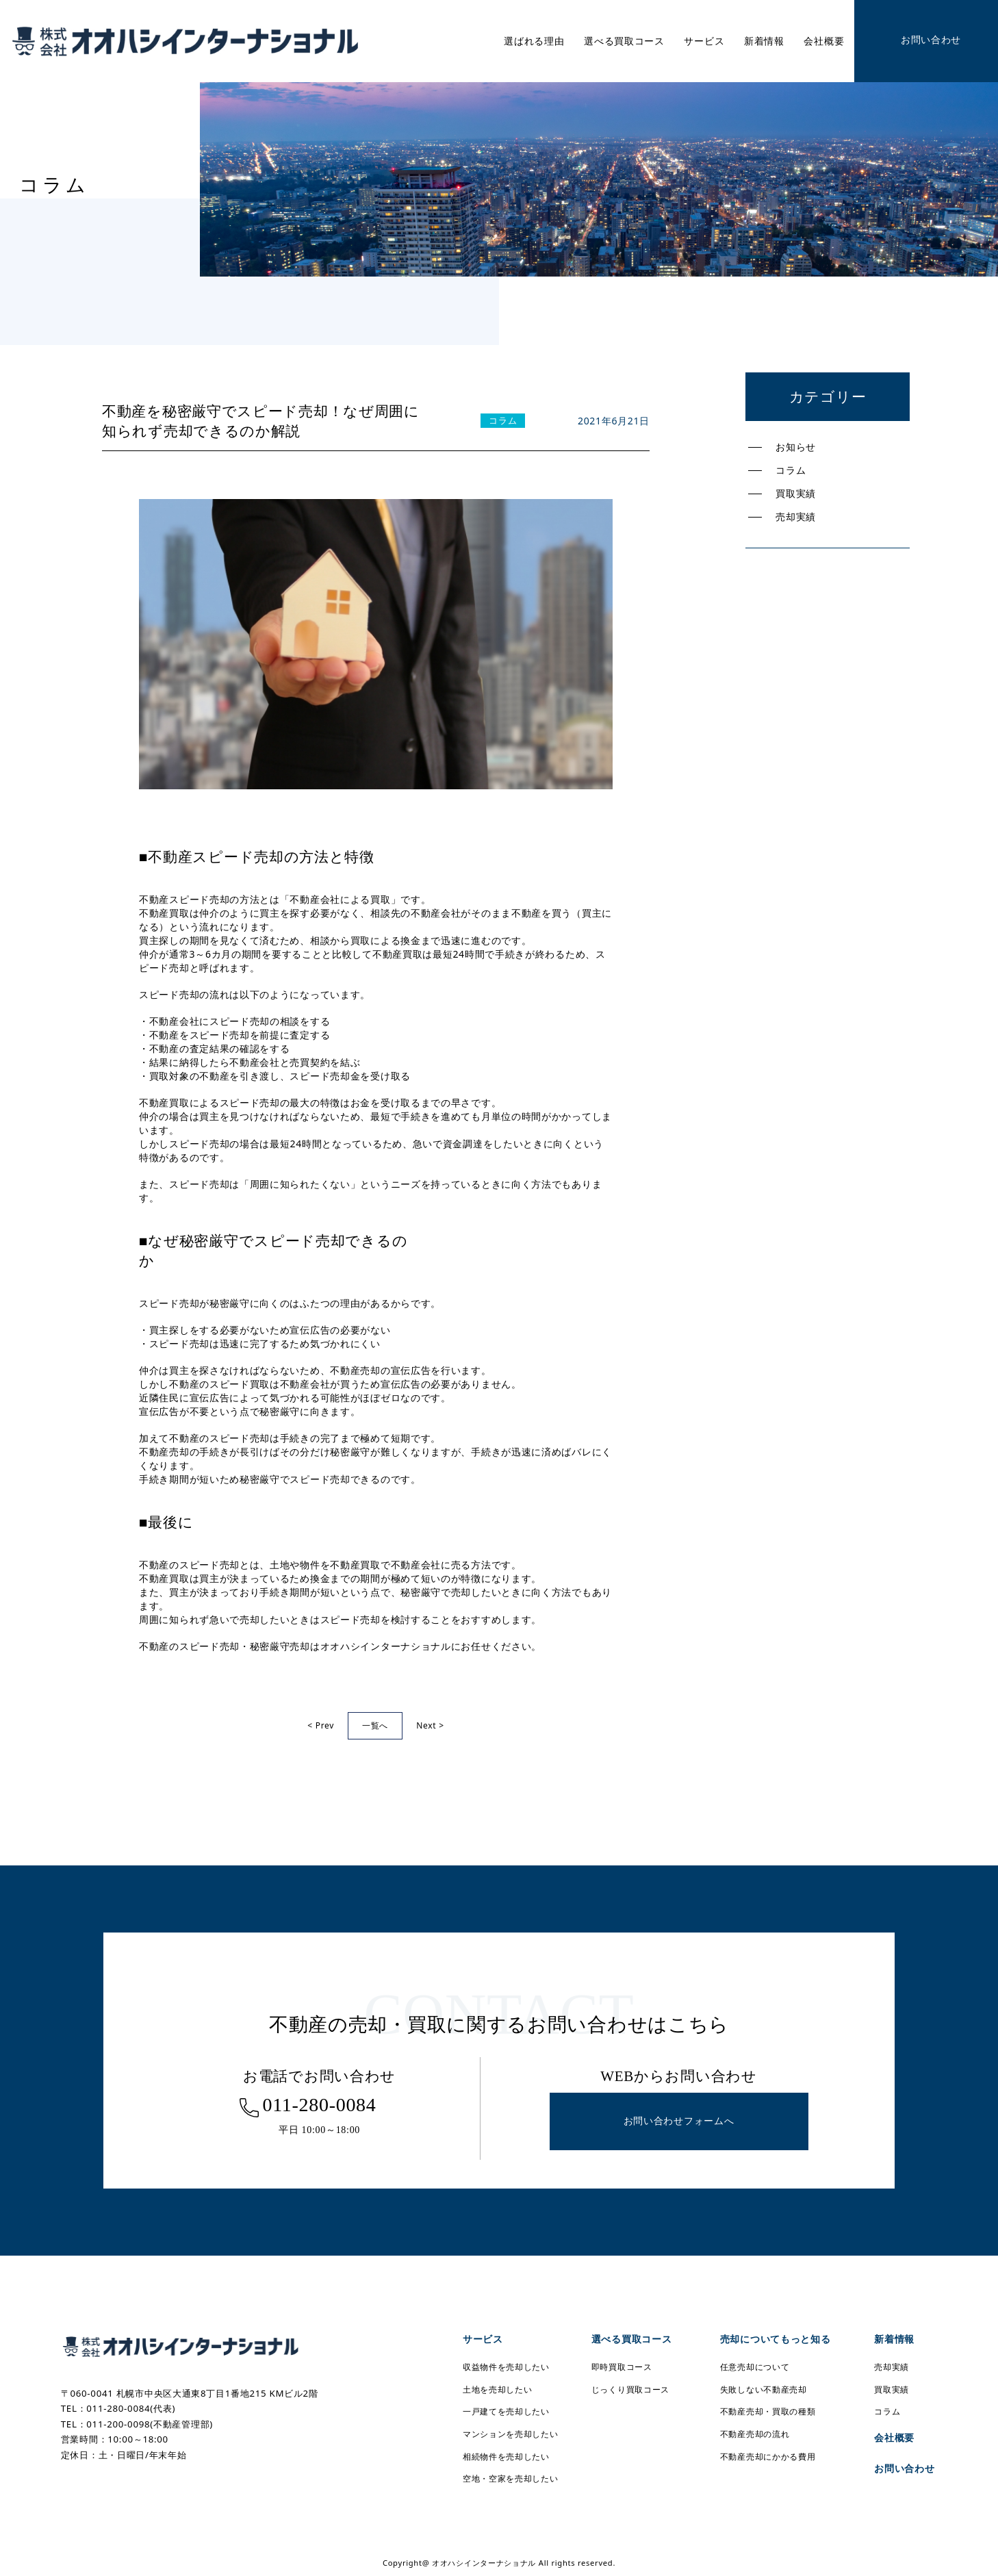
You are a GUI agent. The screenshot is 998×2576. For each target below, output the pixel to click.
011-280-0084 (319, 2104)
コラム (791, 469)
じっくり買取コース (630, 2389)
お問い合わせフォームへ (679, 2121)
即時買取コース (621, 2367)
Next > (430, 1725)
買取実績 (796, 493)
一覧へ (375, 1725)
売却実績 (796, 516)
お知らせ (796, 446)
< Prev (320, 1725)
